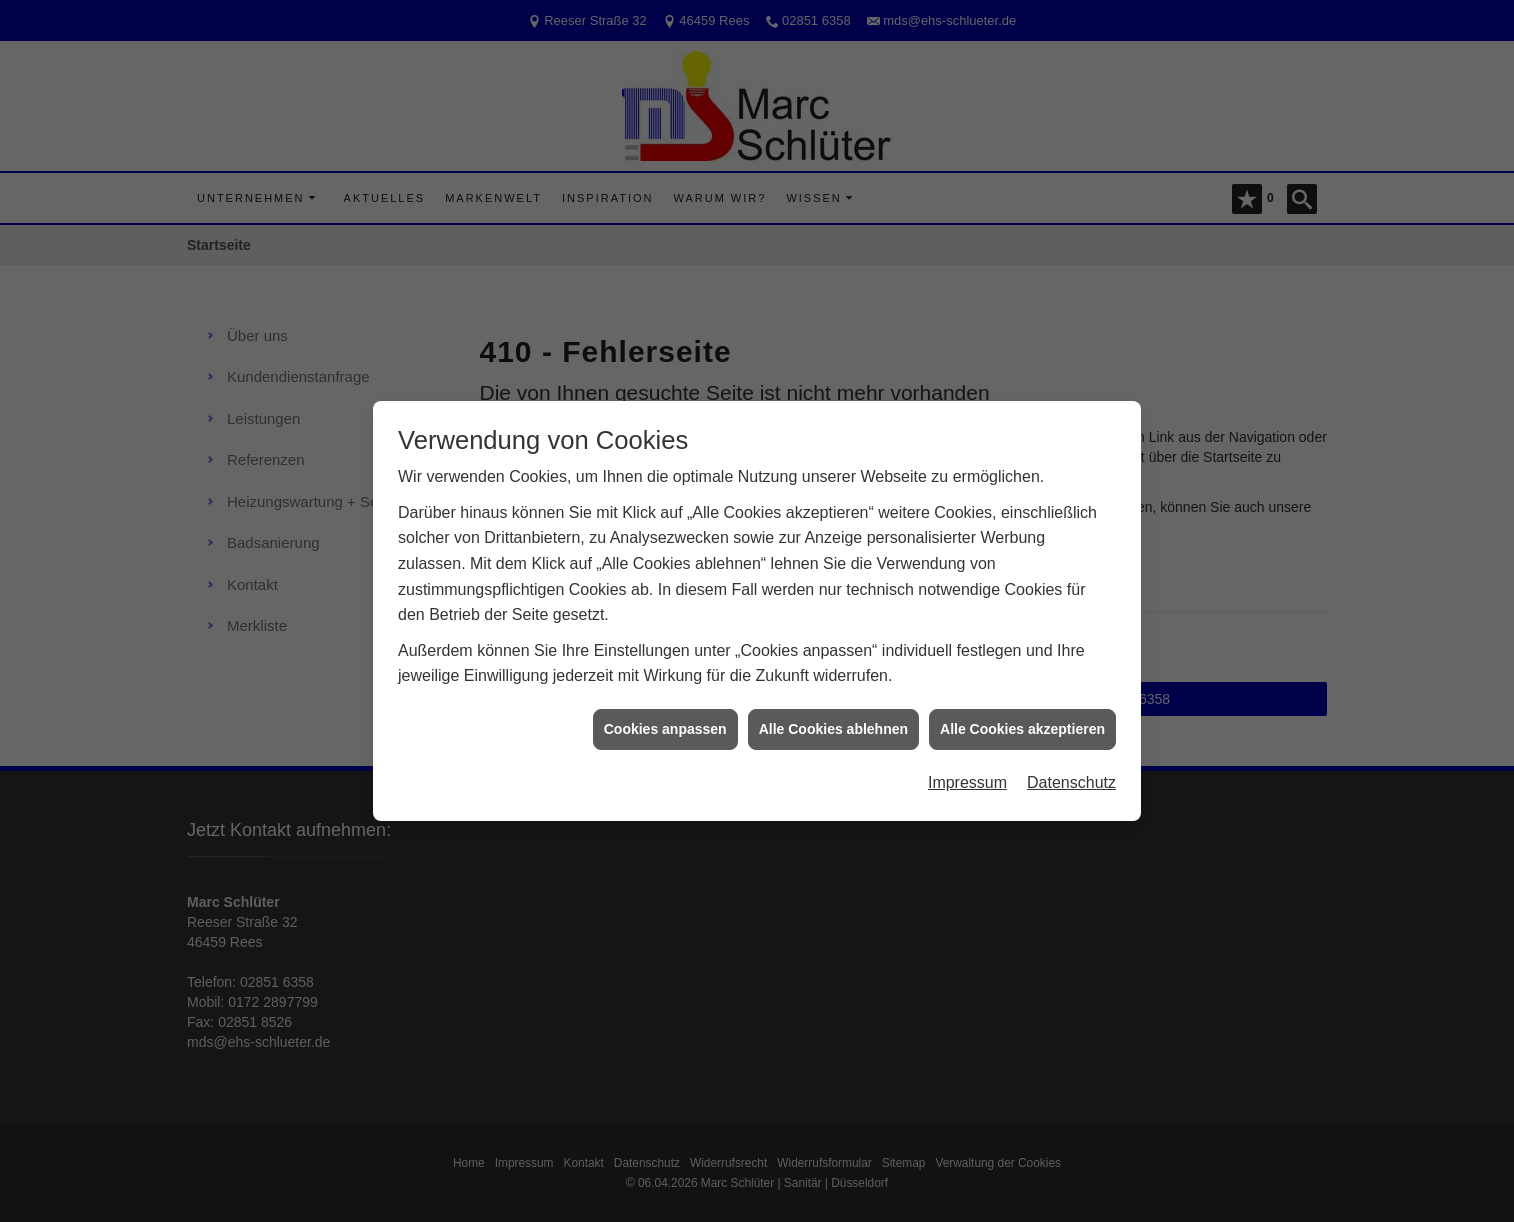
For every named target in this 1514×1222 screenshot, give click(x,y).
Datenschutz (1071, 776)
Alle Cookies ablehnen (833, 722)
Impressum (967, 776)
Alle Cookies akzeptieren (1022, 722)
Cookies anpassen (665, 722)
